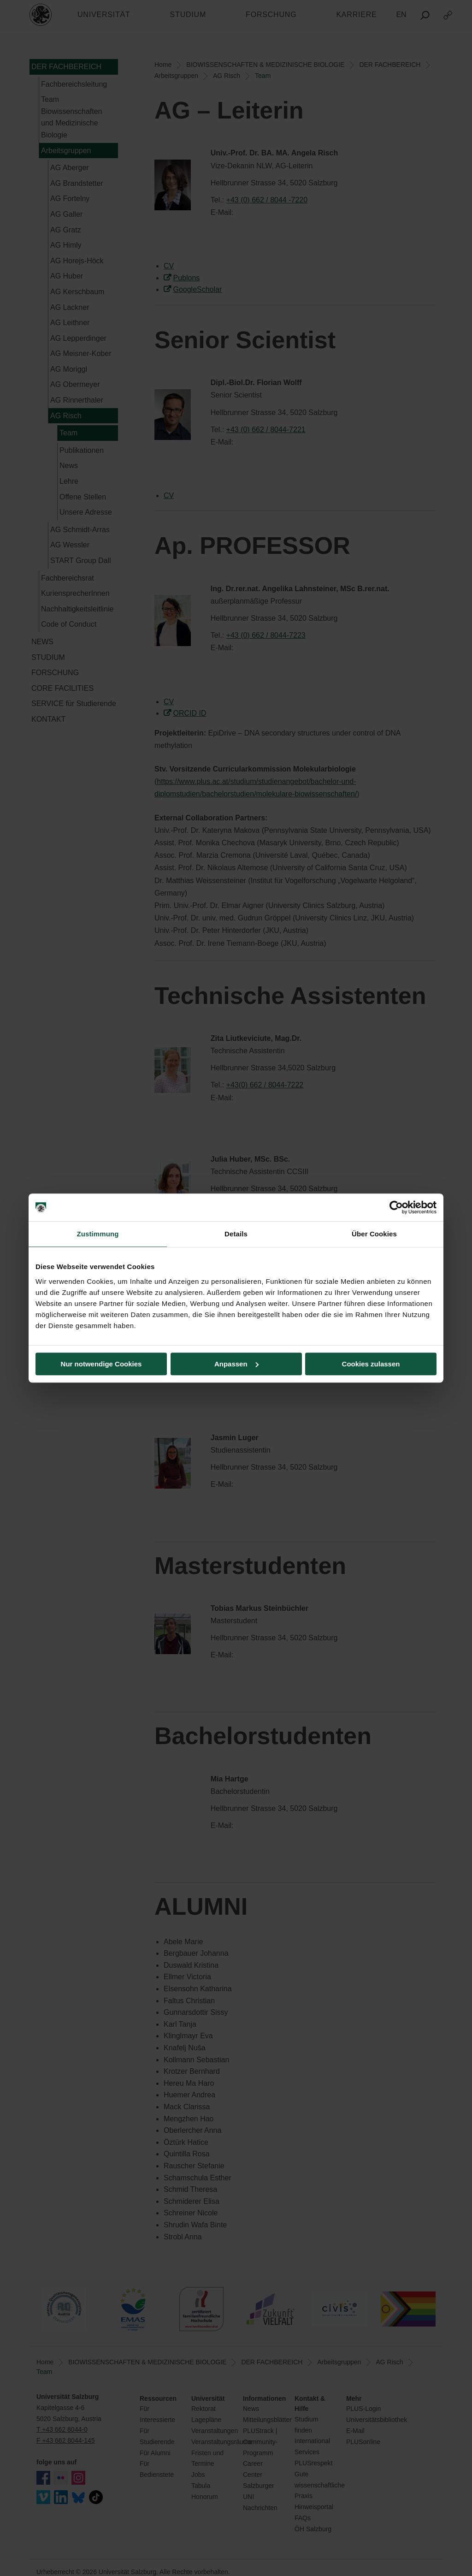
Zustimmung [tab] (98, 1234)
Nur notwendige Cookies (101, 1364)
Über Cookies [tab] (374, 1234)
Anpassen (236, 1364)
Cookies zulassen (371, 1364)
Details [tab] (236, 1234)
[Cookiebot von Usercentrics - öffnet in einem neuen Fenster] (396, 1207)
